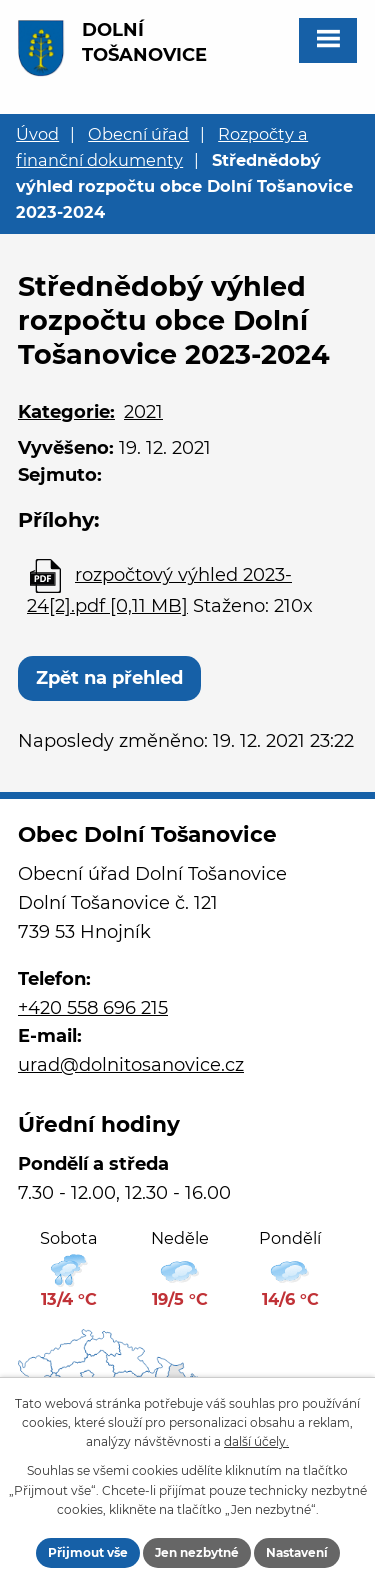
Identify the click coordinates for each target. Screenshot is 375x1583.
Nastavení (297, 1552)
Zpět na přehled (109, 678)
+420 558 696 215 (93, 1008)
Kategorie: (66, 412)
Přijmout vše (88, 1552)
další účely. (256, 1441)
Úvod (37, 134)
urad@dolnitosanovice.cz (131, 1065)
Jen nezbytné (197, 1552)
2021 (143, 412)
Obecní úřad (138, 134)
